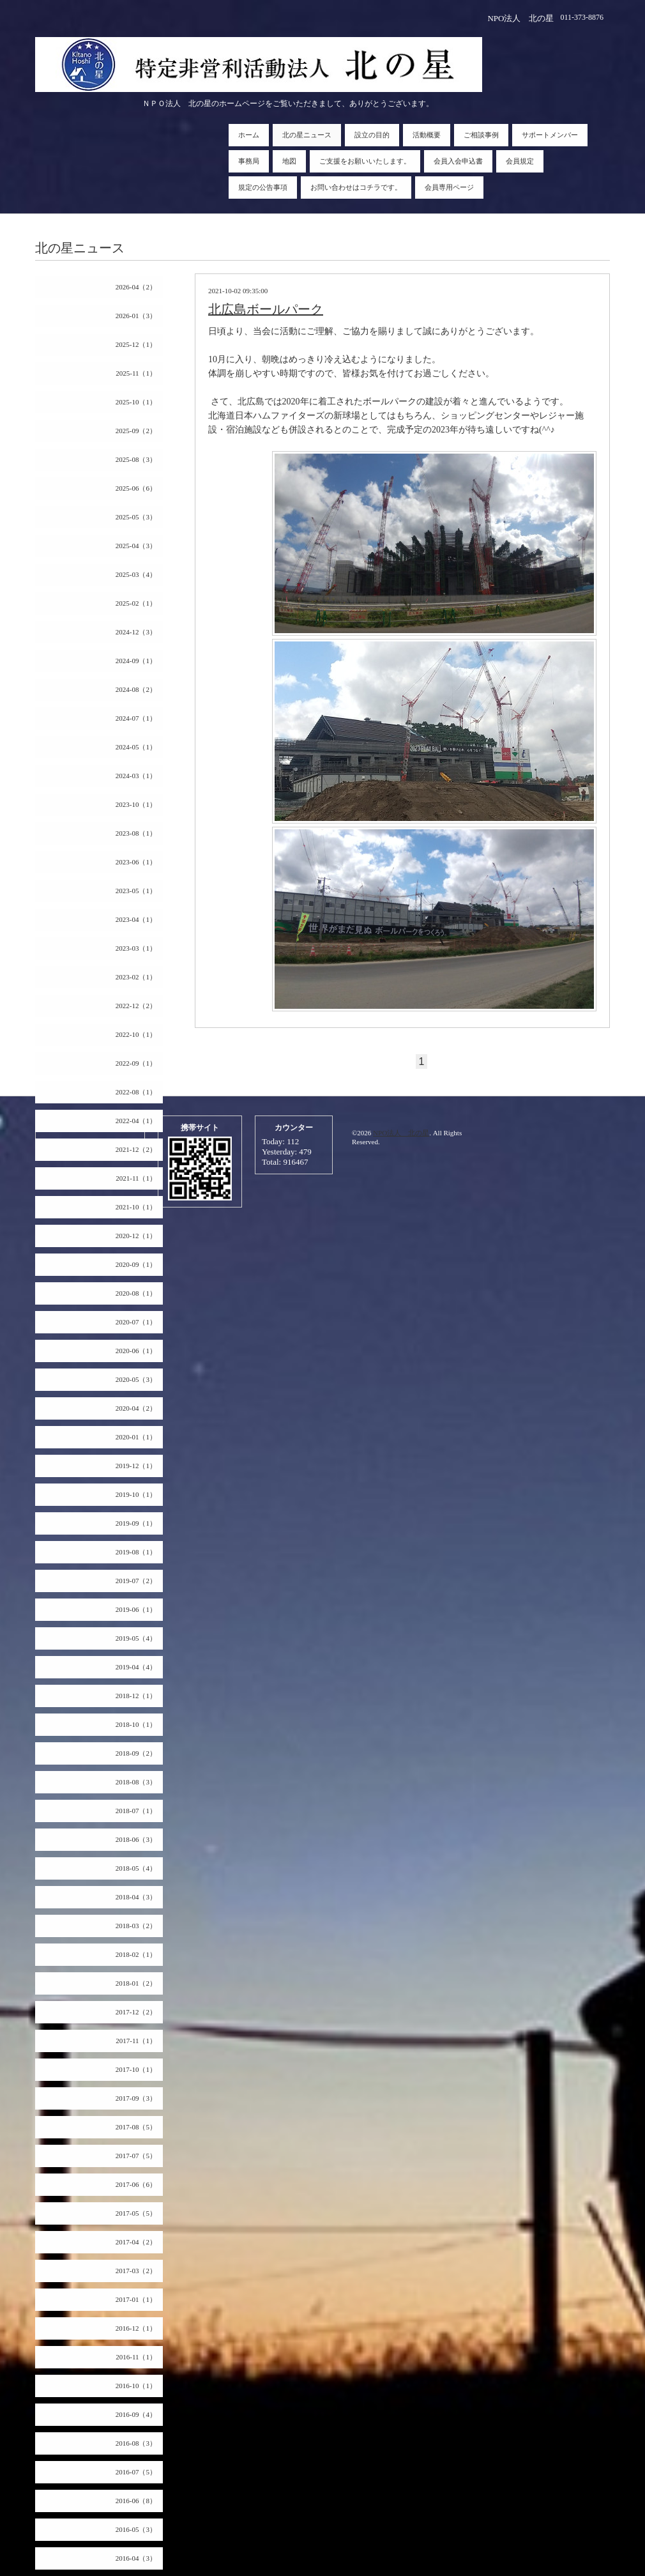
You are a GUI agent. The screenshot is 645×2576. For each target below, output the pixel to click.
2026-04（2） (136, 287)
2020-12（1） (136, 1235)
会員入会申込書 (458, 161)
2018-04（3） (136, 1897)
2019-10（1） (136, 1494)
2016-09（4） (136, 2414)
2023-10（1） (136, 804)
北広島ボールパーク (265, 309)
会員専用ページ (449, 187)
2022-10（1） (136, 1034)
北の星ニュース (306, 135)
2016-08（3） (136, 2443)
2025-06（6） (136, 488)
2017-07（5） (136, 2155)
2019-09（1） (136, 1523)
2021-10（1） (136, 1207)
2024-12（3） (136, 632)
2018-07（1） (136, 1810)
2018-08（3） (136, 1782)
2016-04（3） (136, 2558)
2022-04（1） (136, 1120)
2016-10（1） (136, 2385)
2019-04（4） (136, 1667)
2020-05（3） (136, 1379)
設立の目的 (372, 135)
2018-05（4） (136, 1868)
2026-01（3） (136, 315)
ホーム (248, 135)
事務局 (248, 161)
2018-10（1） (136, 1724)
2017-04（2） (136, 2242)
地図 (289, 161)
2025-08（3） (136, 459)
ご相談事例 (481, 135)
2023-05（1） (136, 890)
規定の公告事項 (262, 187)
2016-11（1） (136, 2357)
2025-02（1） (136, 603)
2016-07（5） (136, 2472)
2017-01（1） (136, 2299)
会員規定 (520, 161)
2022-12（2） (136, 1005)
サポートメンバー (550, 135)
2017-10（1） (136, 2069)
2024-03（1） (136, 775)
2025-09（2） (136, 430)
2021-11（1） (136, 1178)
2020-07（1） (136, 1322)
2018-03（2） (136, 1925)
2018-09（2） (136, 1753)
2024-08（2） (136, 689)
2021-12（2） (136, 1149)
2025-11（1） (136, 373)
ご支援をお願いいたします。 (365, 161)
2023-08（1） (136, 833)
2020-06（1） (136, 1350)
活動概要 (427, 135)
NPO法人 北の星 (401, 1133)
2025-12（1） (136, 344)
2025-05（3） (136, 517)
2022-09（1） (136, 1063)
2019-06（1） (136, 1609)
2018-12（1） (136, 1695)
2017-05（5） (136, 2213)
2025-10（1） (136, 402)
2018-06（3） (136, 1839)
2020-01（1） (136, 1437)
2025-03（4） (136, 574)
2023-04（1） (136, 919)
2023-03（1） (136, 948)
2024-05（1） (136, 747)
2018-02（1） (136, 1954)
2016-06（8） (136, 2500)
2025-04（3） (136, 545)
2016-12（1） (136, 2328)
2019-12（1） (136, 1465)
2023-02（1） (136, 977)
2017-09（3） (136, 2098)
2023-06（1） (136, 862)
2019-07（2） (136, 1580)
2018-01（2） (136, 1983)
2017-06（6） (136, 2184)
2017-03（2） (136, 2270)
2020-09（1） (136, 1264)
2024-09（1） (136, 660)
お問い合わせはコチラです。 (356, 187)
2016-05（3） (136, 2529)
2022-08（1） (136, 1092)
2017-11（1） (136, 2040)
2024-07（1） (136, 718)
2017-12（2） (136, 2012)
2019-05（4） (136, 1638)
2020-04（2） (136, 1408)
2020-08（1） (136, 1293)
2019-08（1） (136, 1552)
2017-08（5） (136, 2127)
